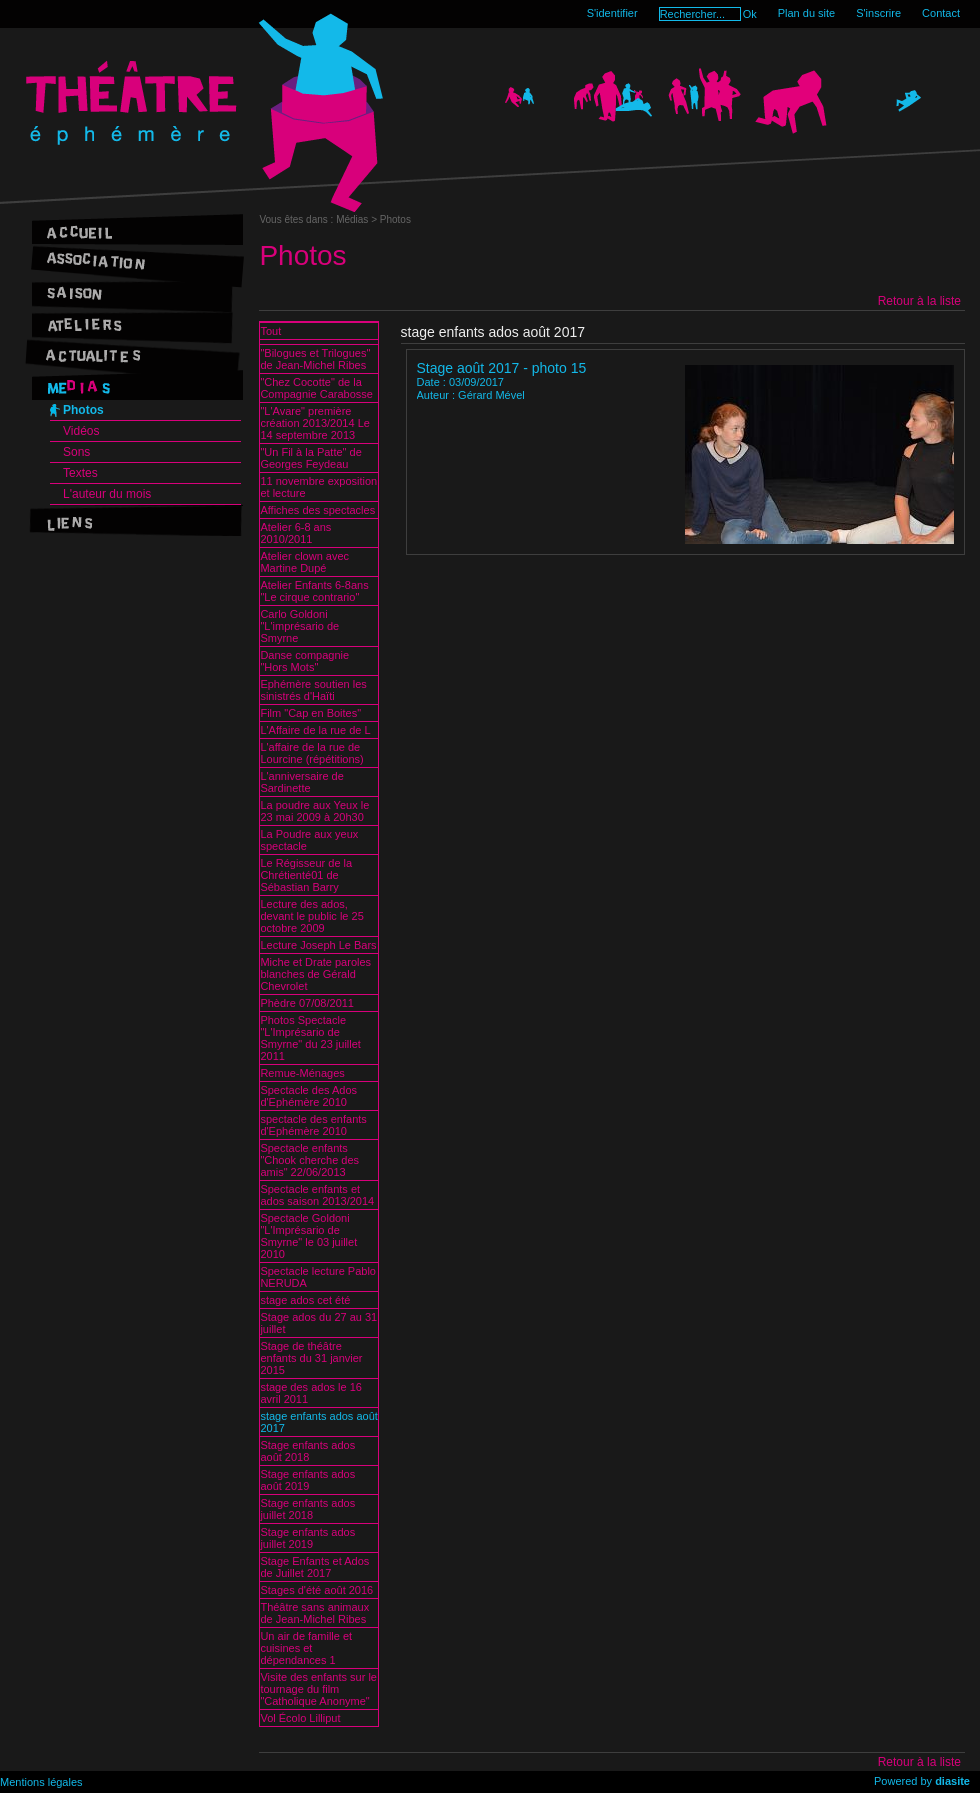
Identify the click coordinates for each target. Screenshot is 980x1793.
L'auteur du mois (107, 494)
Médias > (358, 219)
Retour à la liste (919, 301)
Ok (750, 14)
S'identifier (612, 13)
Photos (83, 410)
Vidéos (81, 431)
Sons (76, 452)
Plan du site (806, 13)
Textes (80, 473)
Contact (941, 13)
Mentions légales (41, 1782)
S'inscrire (878, 13)
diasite (952, 1781)
